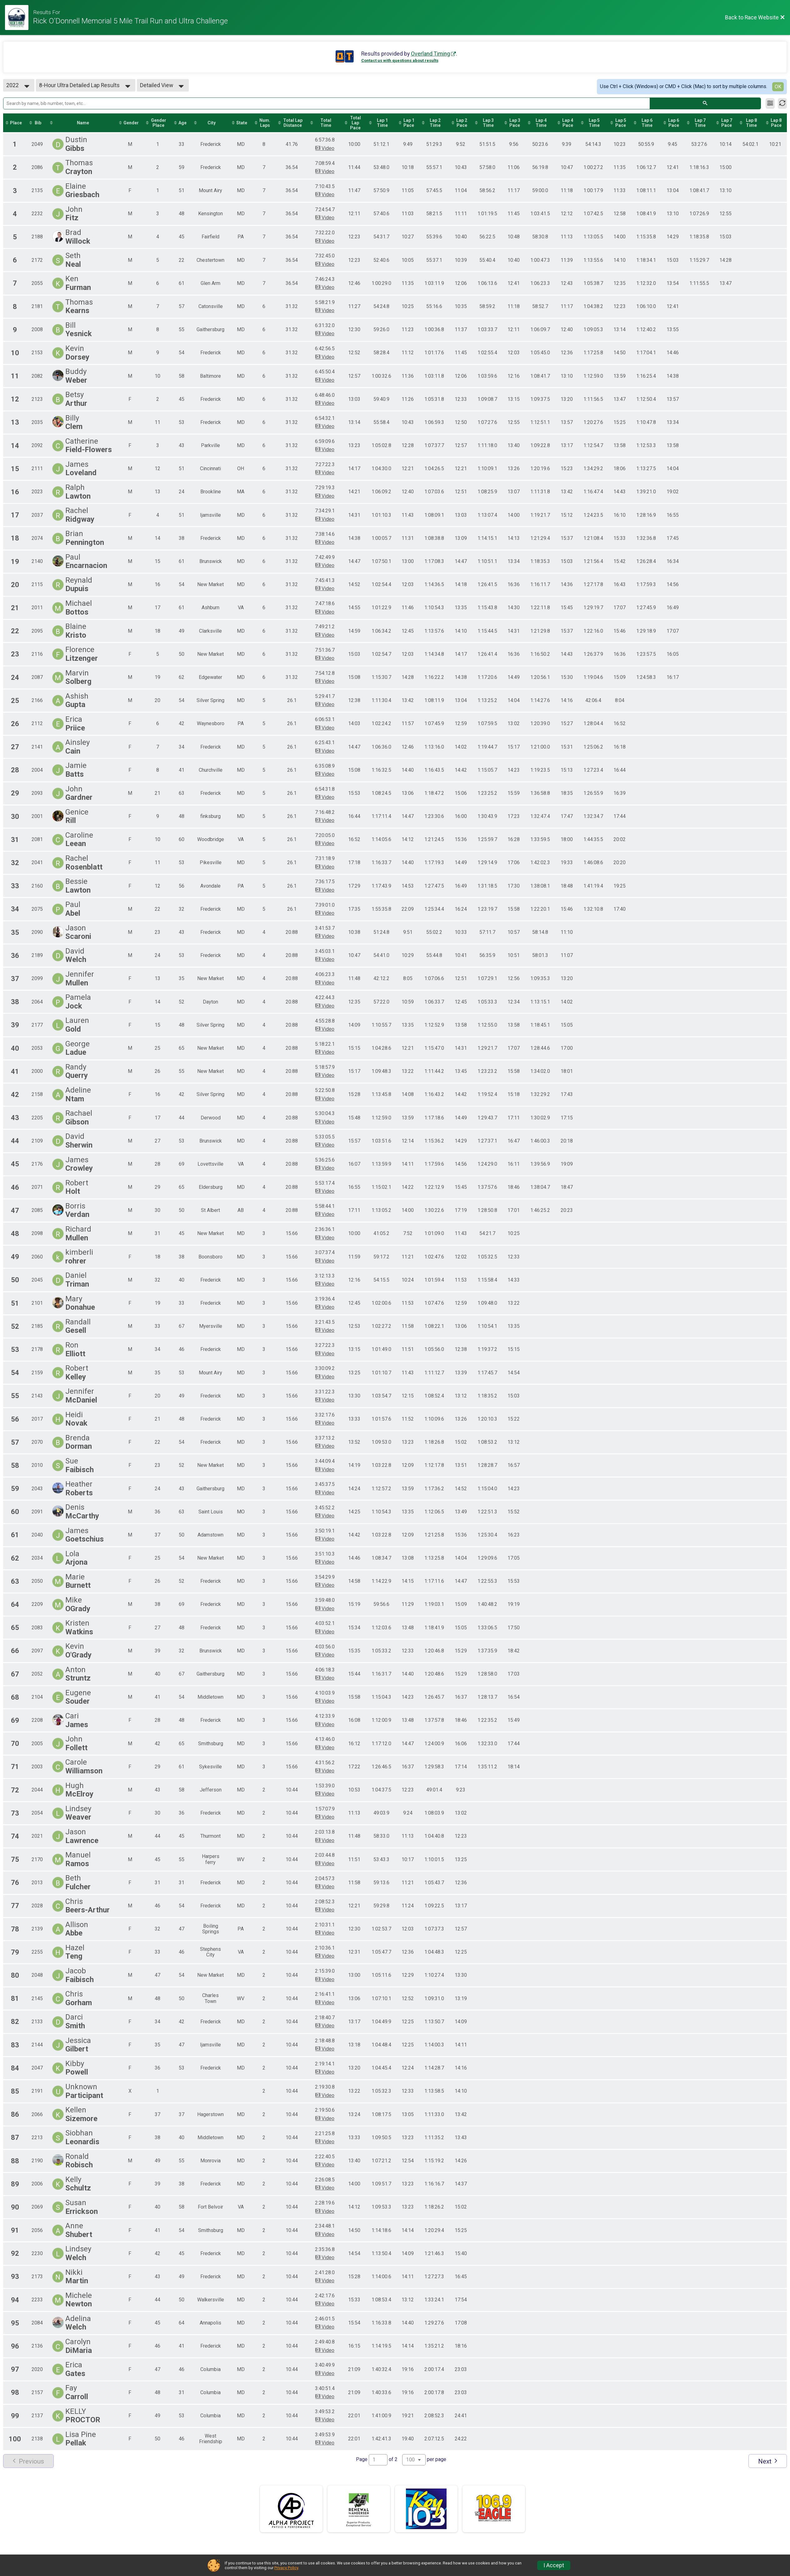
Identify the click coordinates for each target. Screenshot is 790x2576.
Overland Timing (430, 54)
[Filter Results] (770, 103)
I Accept (553, 2565)
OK (778, 87)
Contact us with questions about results (399, 60)
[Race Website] (19, 17)
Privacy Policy (286, 2567)
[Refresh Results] (782, 103)
